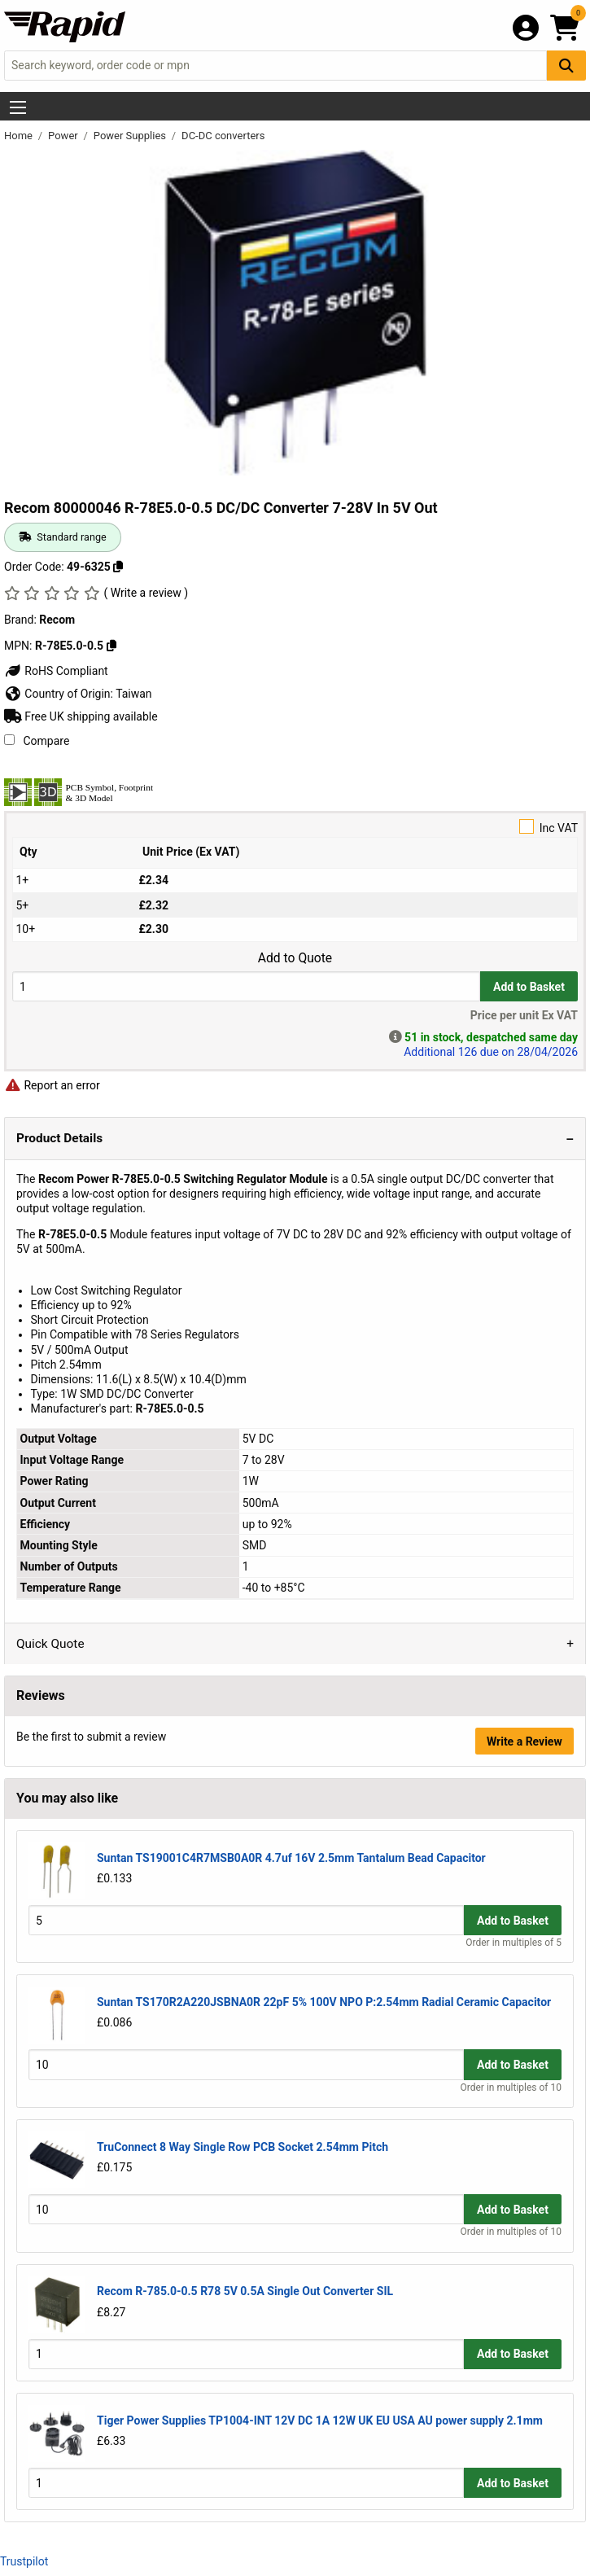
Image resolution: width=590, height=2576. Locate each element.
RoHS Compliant (56, 670)
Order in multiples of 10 (511, 2087)
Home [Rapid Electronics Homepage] (19, 135)
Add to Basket (529, 986)
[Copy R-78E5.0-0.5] (111, 645)
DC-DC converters (222, 135)
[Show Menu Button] (18, 107)
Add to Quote (295, 958)
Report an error (52, 1085)
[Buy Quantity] (246, 986)
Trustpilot (24, 2561)
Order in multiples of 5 (513, 1942)
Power (64, 135)
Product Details (59, 1138)
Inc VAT (295, 827)
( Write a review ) (145, 592)
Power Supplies (131, 135)
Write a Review (524, 1741)
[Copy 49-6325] (118, 566)
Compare (36, 740)
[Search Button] (566, 65)
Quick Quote (50, 1643)
